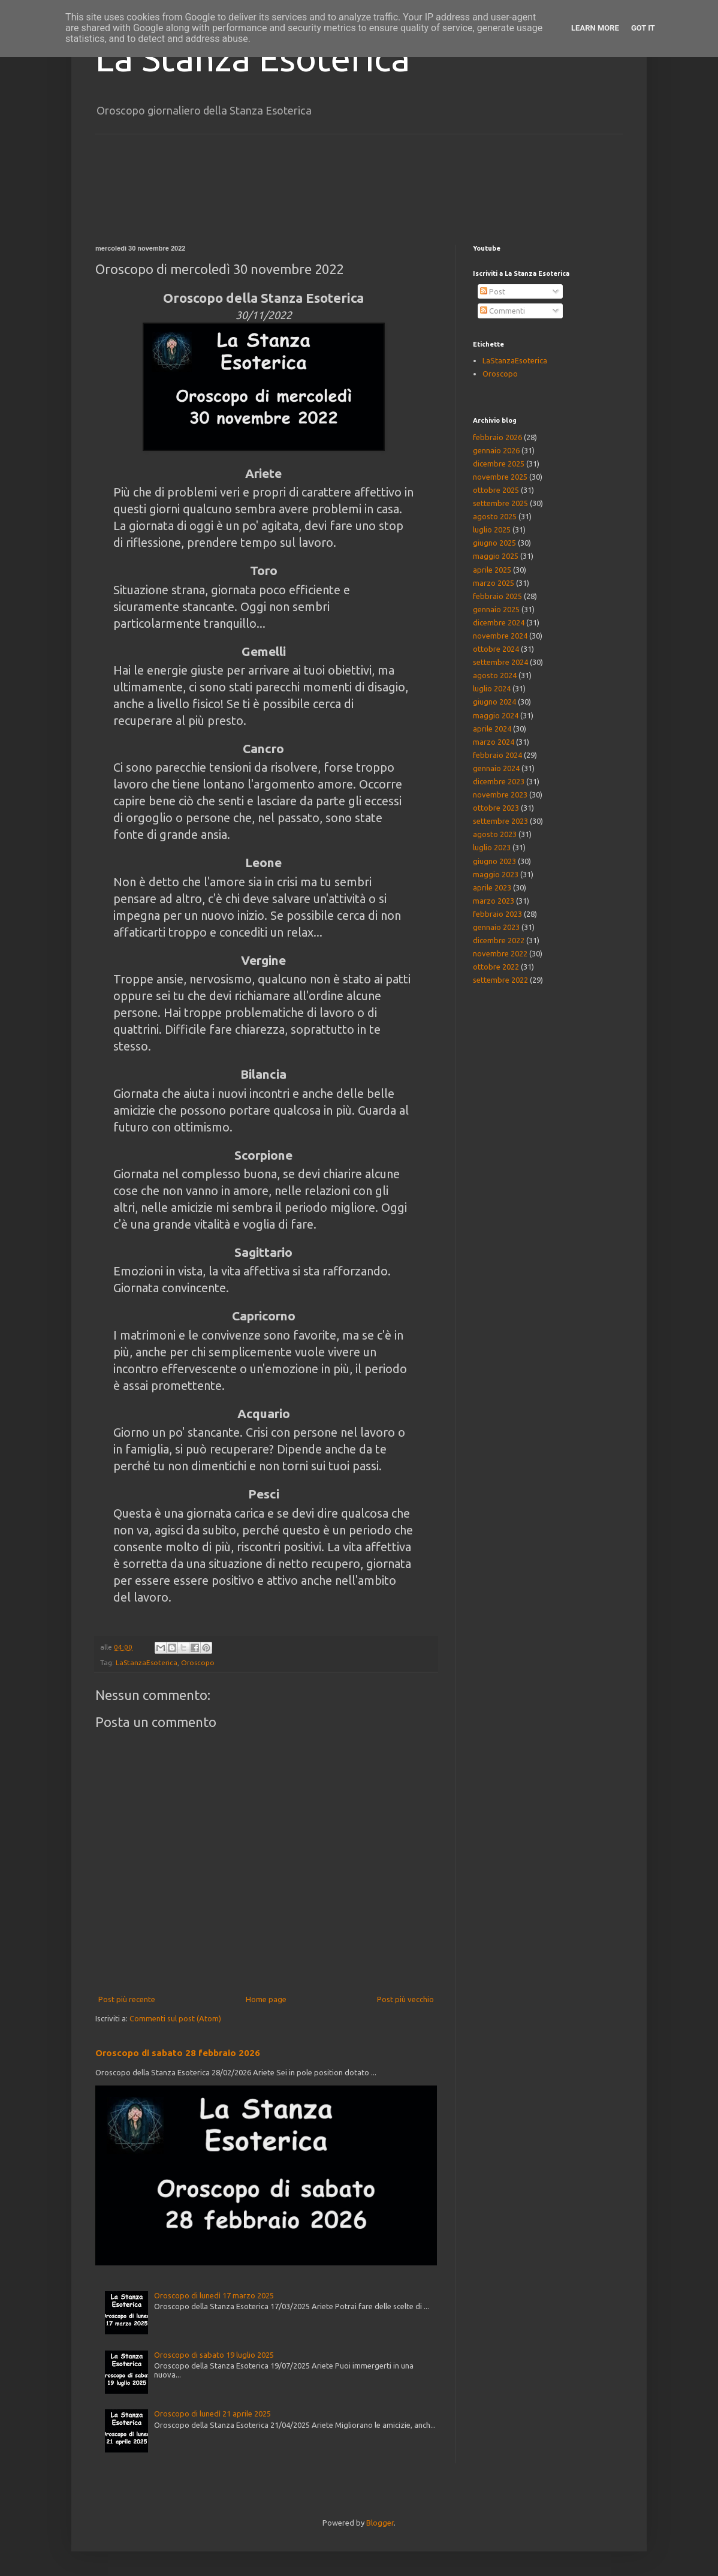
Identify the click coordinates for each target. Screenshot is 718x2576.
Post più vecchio (405, 1999)
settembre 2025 (500, 503)
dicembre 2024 (498, 622)
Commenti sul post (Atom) (175, 2018)
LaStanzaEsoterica (146, 1662)
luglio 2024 (492, 688)
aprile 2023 (492, 887)
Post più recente (126, 1999)
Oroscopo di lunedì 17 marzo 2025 (214, 2295)
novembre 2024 (500, 635)
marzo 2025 (493, 583)
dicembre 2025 (498, 463)
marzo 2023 (493, 900)
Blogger (380, 2522)
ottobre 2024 (496, 649)
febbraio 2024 (497, 755)
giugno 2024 (494, 701)
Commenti (502, 310)
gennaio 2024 (496, 768)
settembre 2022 (500, 980)
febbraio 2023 (497, 914)
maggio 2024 (495, 715)
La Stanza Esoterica (252, 58)
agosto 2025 (495, 516)
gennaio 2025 (496, 609)
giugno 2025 (494, 542)
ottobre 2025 (496, 490)
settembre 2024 (500, 662)
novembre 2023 (500, 794)
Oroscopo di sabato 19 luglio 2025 (214, 2355)
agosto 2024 (495, 675)
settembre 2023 (500, 821)
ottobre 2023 (496, 808)
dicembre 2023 (498, 781)
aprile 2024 (492, 728)
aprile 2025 (492, 569)
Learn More (595, 27)
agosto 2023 (495, 834)
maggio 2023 (495, 874)
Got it (643, 27)
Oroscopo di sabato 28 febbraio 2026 (177, 2053)
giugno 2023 (494, 861)
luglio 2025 (492, 529)
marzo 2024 (493, 742)
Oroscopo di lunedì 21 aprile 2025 (212, 2413)
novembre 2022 (500, 953)
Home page (266, 1999)
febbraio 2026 (497, 437)
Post (492, 291)
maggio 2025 (495, 556)
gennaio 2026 (496, 450)
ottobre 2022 (496, 966)
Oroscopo (198, 1662)
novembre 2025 (500, 477)
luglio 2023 (492, 847)
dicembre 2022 (498, 940)
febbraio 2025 (497, 596)
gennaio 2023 (496, 927)
